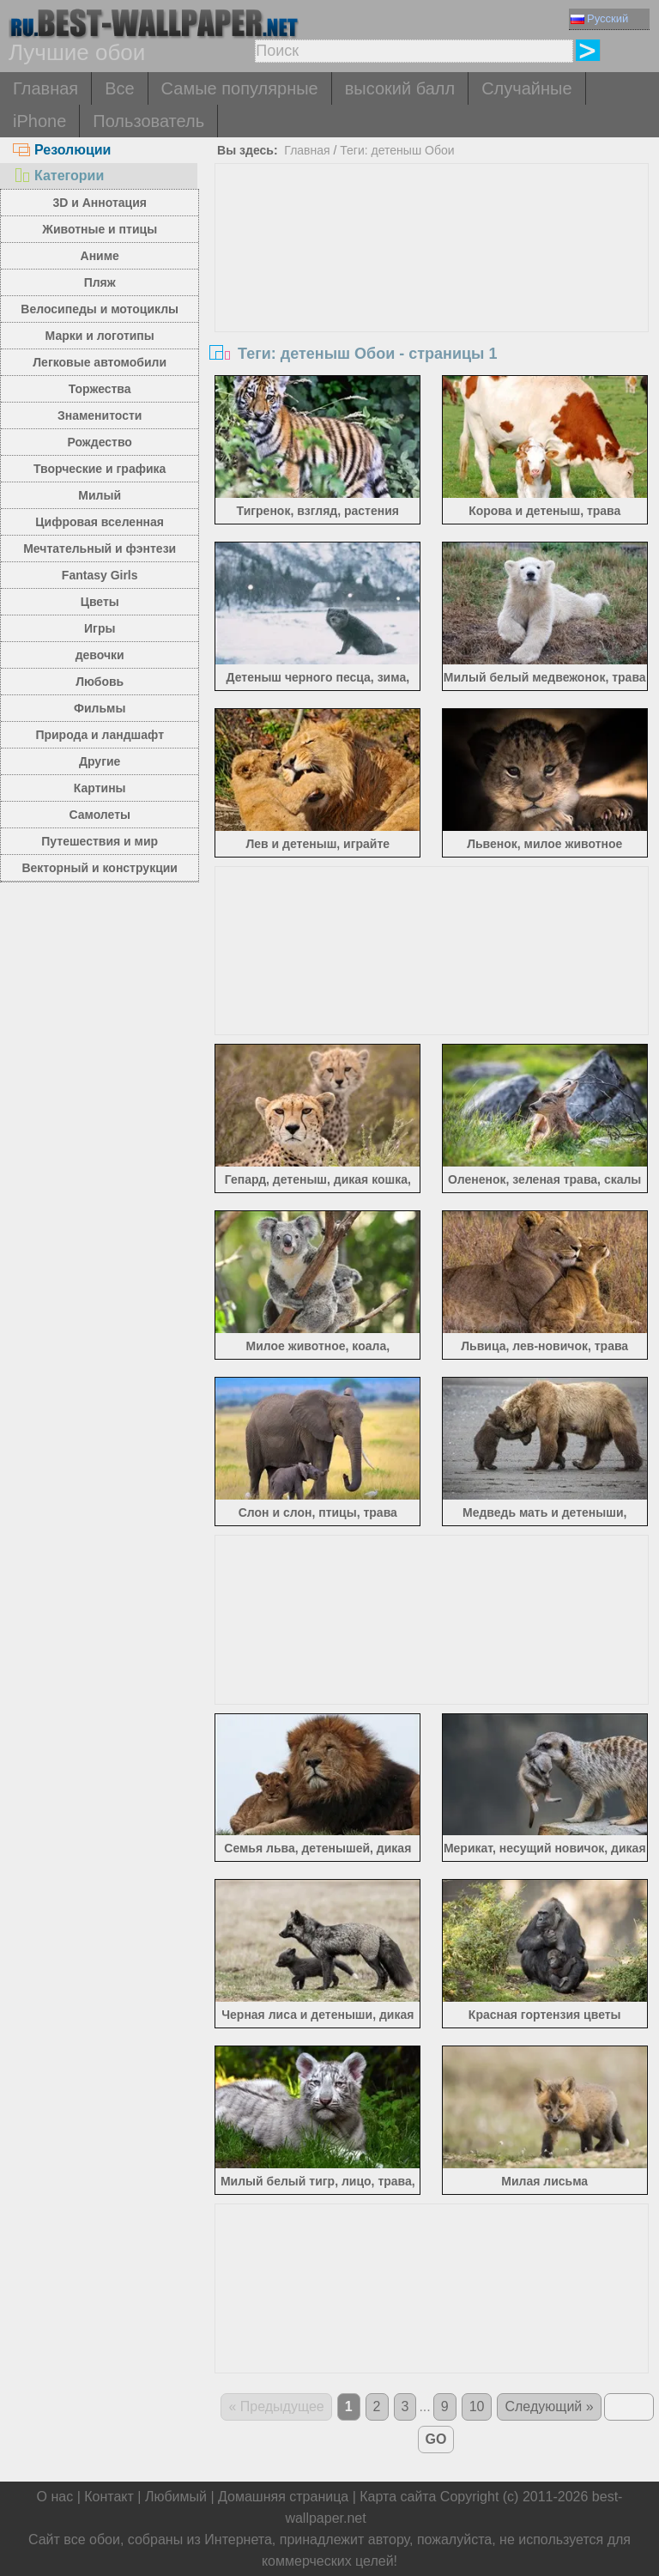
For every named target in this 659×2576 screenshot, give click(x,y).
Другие (99, 761)
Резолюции (62, 149)
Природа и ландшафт (99, 735)
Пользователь (148, 121)
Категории (58, 175)
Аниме (100, 256)
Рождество (100, 442)
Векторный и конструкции (99, 868)
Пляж (100, 282)
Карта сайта (398, 2496)
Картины (100, 788)
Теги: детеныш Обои (397, 150)
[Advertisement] (432, 293)
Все (119, 88)
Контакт (109, 2496)
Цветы (100, 602)
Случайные (526, 88)
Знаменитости (99, 415)
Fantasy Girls (100, 575)
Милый (99, 495)
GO (436, 2439)
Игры (99, 628)
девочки (100, 655)
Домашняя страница (283, 2496)
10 (477, 2406)
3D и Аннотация (99, 202)
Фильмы (99, 708)
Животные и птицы (99, 229)
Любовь (100, 681)
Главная (45, 88)
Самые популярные (239, 88)
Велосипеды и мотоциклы (99, 309)
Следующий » (549, 2406)
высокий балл (400, 88)
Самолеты (99, 814)
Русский (599, 18)
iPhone (39, 121)
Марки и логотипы (99, 335)
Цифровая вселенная (99, 522)
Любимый (176, 2496)
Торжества (100, 389)
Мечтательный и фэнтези (99, 548)
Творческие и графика (99, 469)
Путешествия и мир (99, 841)
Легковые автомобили (99, 362)
